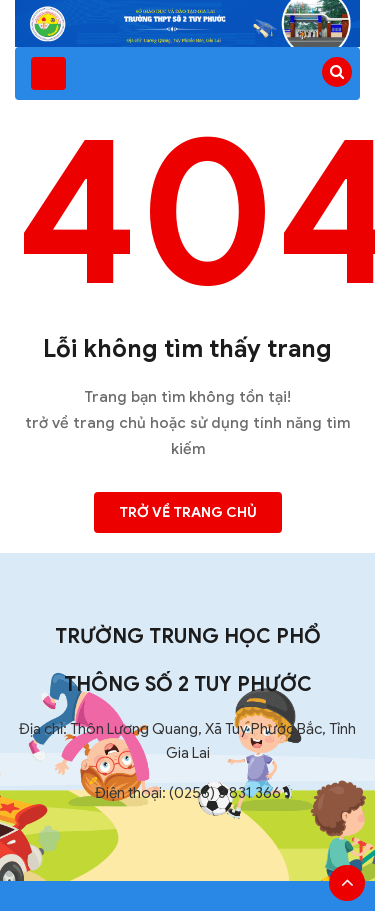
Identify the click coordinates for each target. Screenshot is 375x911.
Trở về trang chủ (188, 512)
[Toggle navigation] (48, 73)
